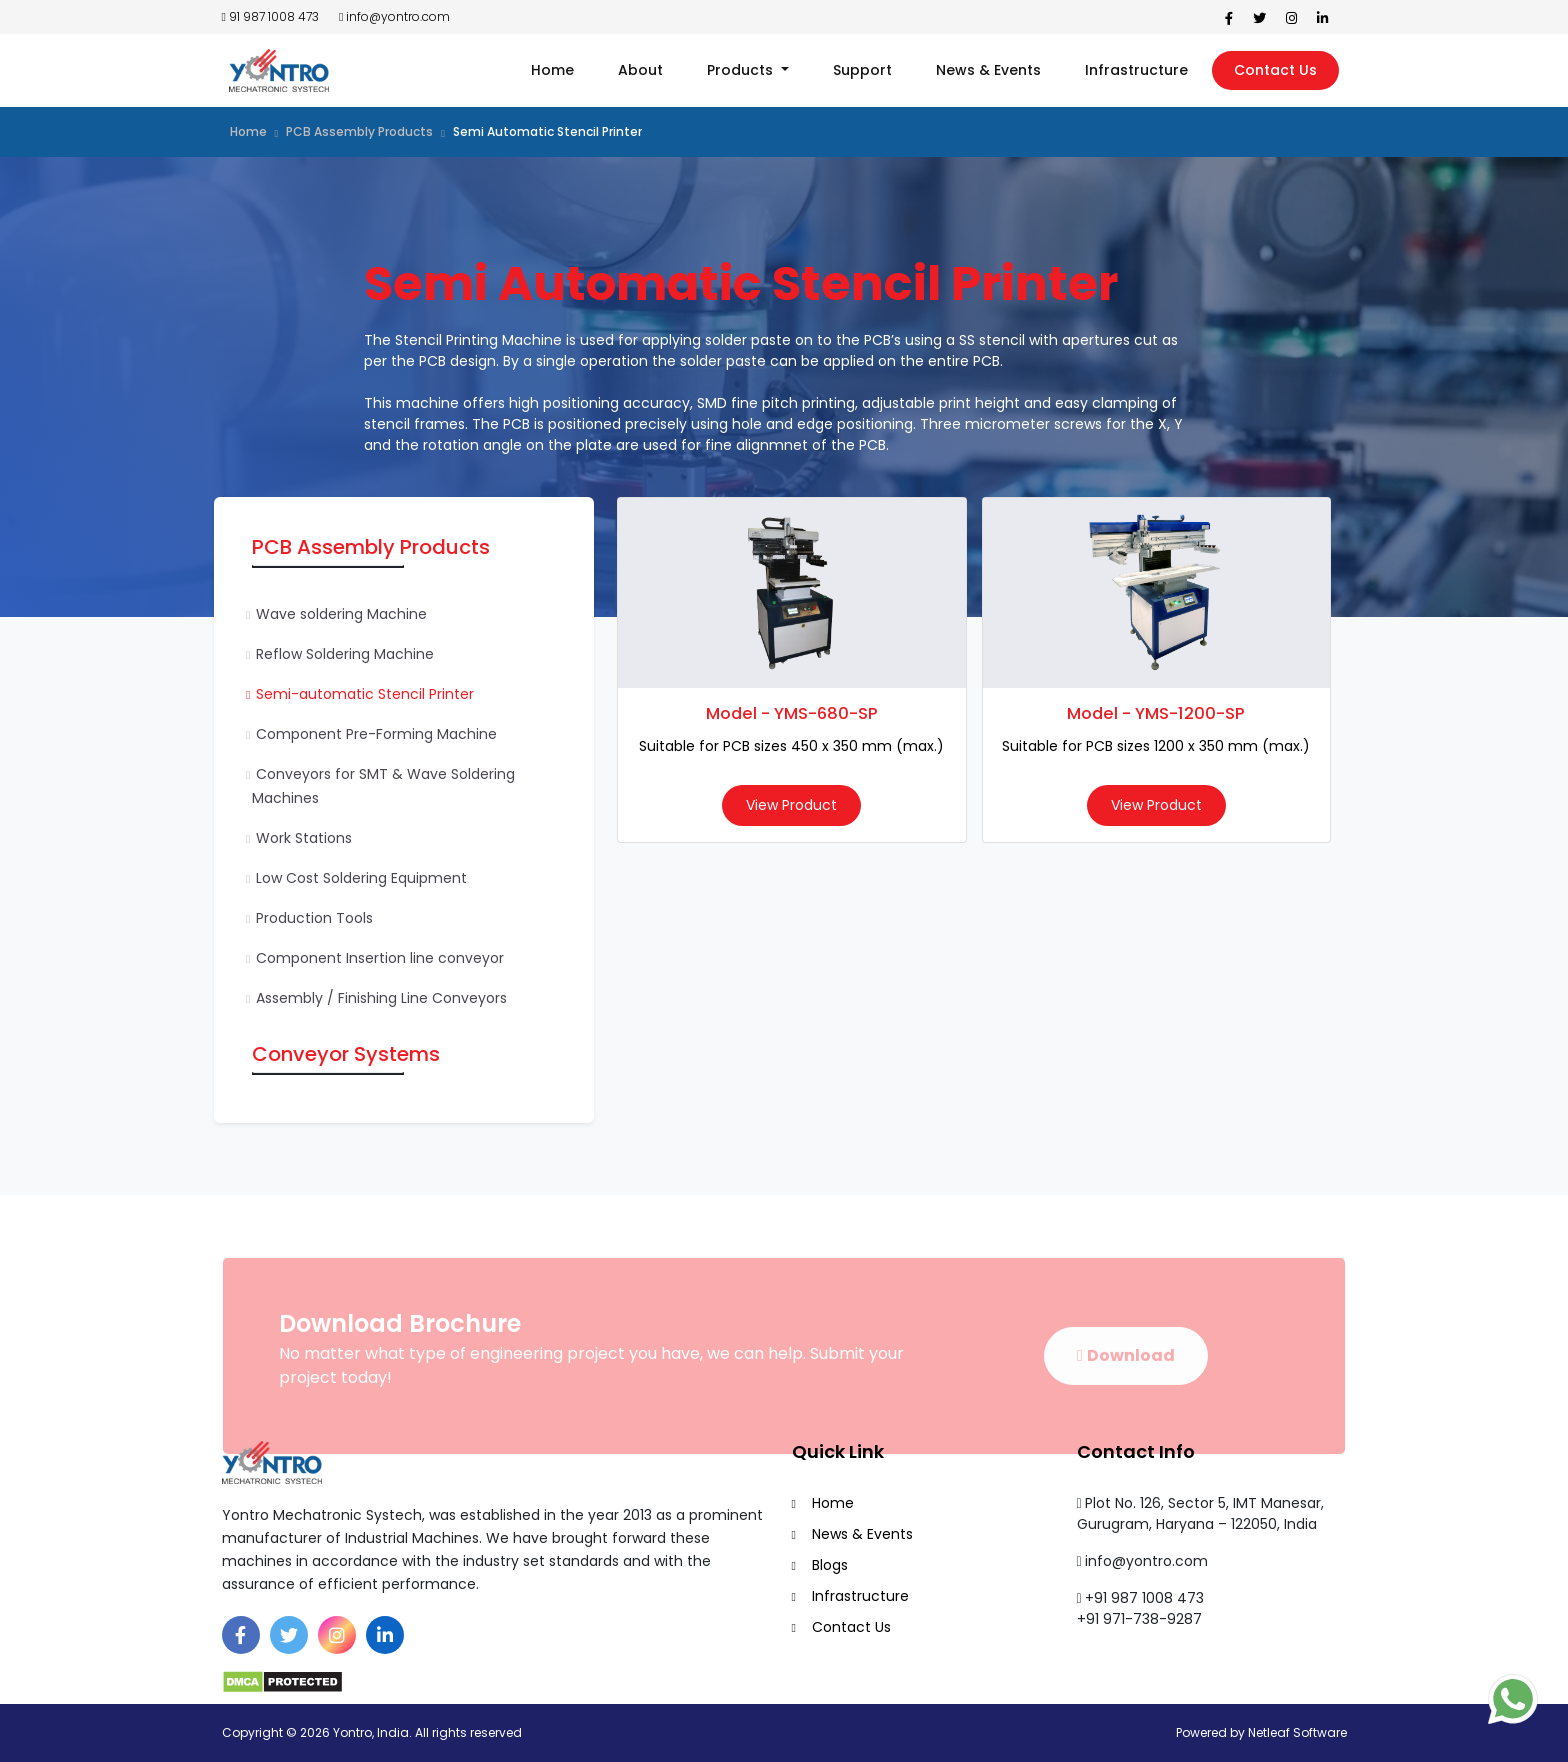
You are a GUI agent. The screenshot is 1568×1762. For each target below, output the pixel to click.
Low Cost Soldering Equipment (361, 878)
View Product (791, 805)
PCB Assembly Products (359, 131)
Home (552, 70)
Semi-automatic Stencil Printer (365, 694)
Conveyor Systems (346, 1054)
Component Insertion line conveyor (380, 958)
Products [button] (742, 70)
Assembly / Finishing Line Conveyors (381, 998)
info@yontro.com (394, 16)
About (640, 70)
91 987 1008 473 (270, 16)
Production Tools (314, 918)
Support (862, 70)
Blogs (830, 1565)
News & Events (988, 70)
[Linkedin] (385, 1635)
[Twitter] (289, 1635)
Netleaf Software (1297, 1732)
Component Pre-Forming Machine (376, 734)
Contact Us (1275, 70)
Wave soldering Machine (341, 614)
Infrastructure (1136, 70)
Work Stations (304, 838)
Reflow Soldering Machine (345, 654)
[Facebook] (241, 1635)
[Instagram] (337, 1635)
